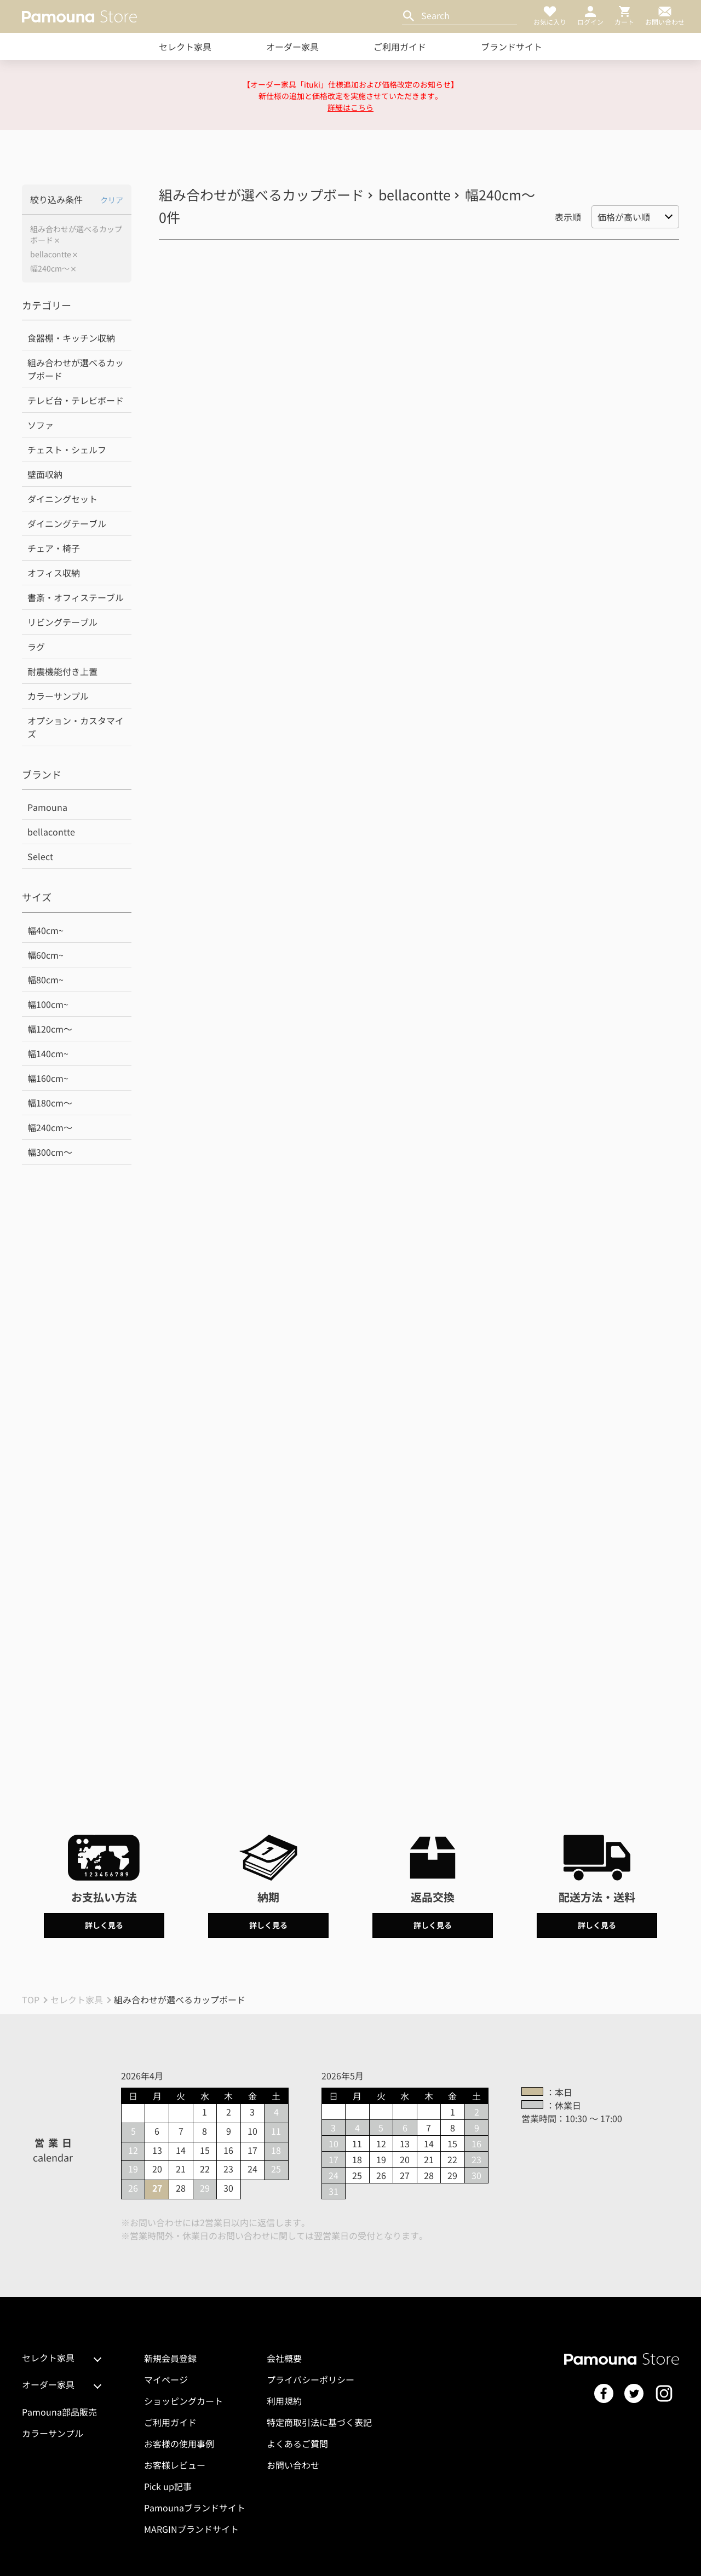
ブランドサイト (511, 46)
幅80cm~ (45, 979)
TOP (30, 1999)
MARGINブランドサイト (191, 2528)
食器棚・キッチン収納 (71, 337)
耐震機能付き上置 (62, 671)
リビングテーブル (62, 622)
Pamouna (47, 807)
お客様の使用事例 (179, 2443)
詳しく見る (104, 1925)
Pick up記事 (168, 2486)
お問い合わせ (293, 2464)
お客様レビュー (174, 2464)
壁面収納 (44, 474)
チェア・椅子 (53, 548)
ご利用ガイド (400, 46)
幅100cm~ (47, 1004)
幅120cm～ (49, 1028)
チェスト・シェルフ (66, 449)
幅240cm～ (50, 268)
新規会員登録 (170, 2358)
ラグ (36, 646)
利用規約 (284, 2400)
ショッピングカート (183, 2400)
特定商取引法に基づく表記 (319, 2422)
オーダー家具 (292, 46)
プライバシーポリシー (310, 2379)
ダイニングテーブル (66, 523)
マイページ (166, 2379)
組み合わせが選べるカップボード (76, 234)
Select (40, 856)
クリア (111, 199)
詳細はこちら (350, 107)
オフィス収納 (53, 572)
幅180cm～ (49, 1102)
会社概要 (284, 2358)
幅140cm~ (47, 1053)
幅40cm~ (45, 930)
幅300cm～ (49, 1152)
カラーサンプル (58, 695)
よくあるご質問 (297, 2443)
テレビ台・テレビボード (75, 400)
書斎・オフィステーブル (75, 597)
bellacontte (50, 254)
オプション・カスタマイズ (75, 727)
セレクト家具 (185, 46)
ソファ (40, 424)
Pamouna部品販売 (59, 2411)
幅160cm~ (47, 1078)
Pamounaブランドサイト (194, 2507)
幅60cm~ (45, 954)
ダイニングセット (62, 498)
